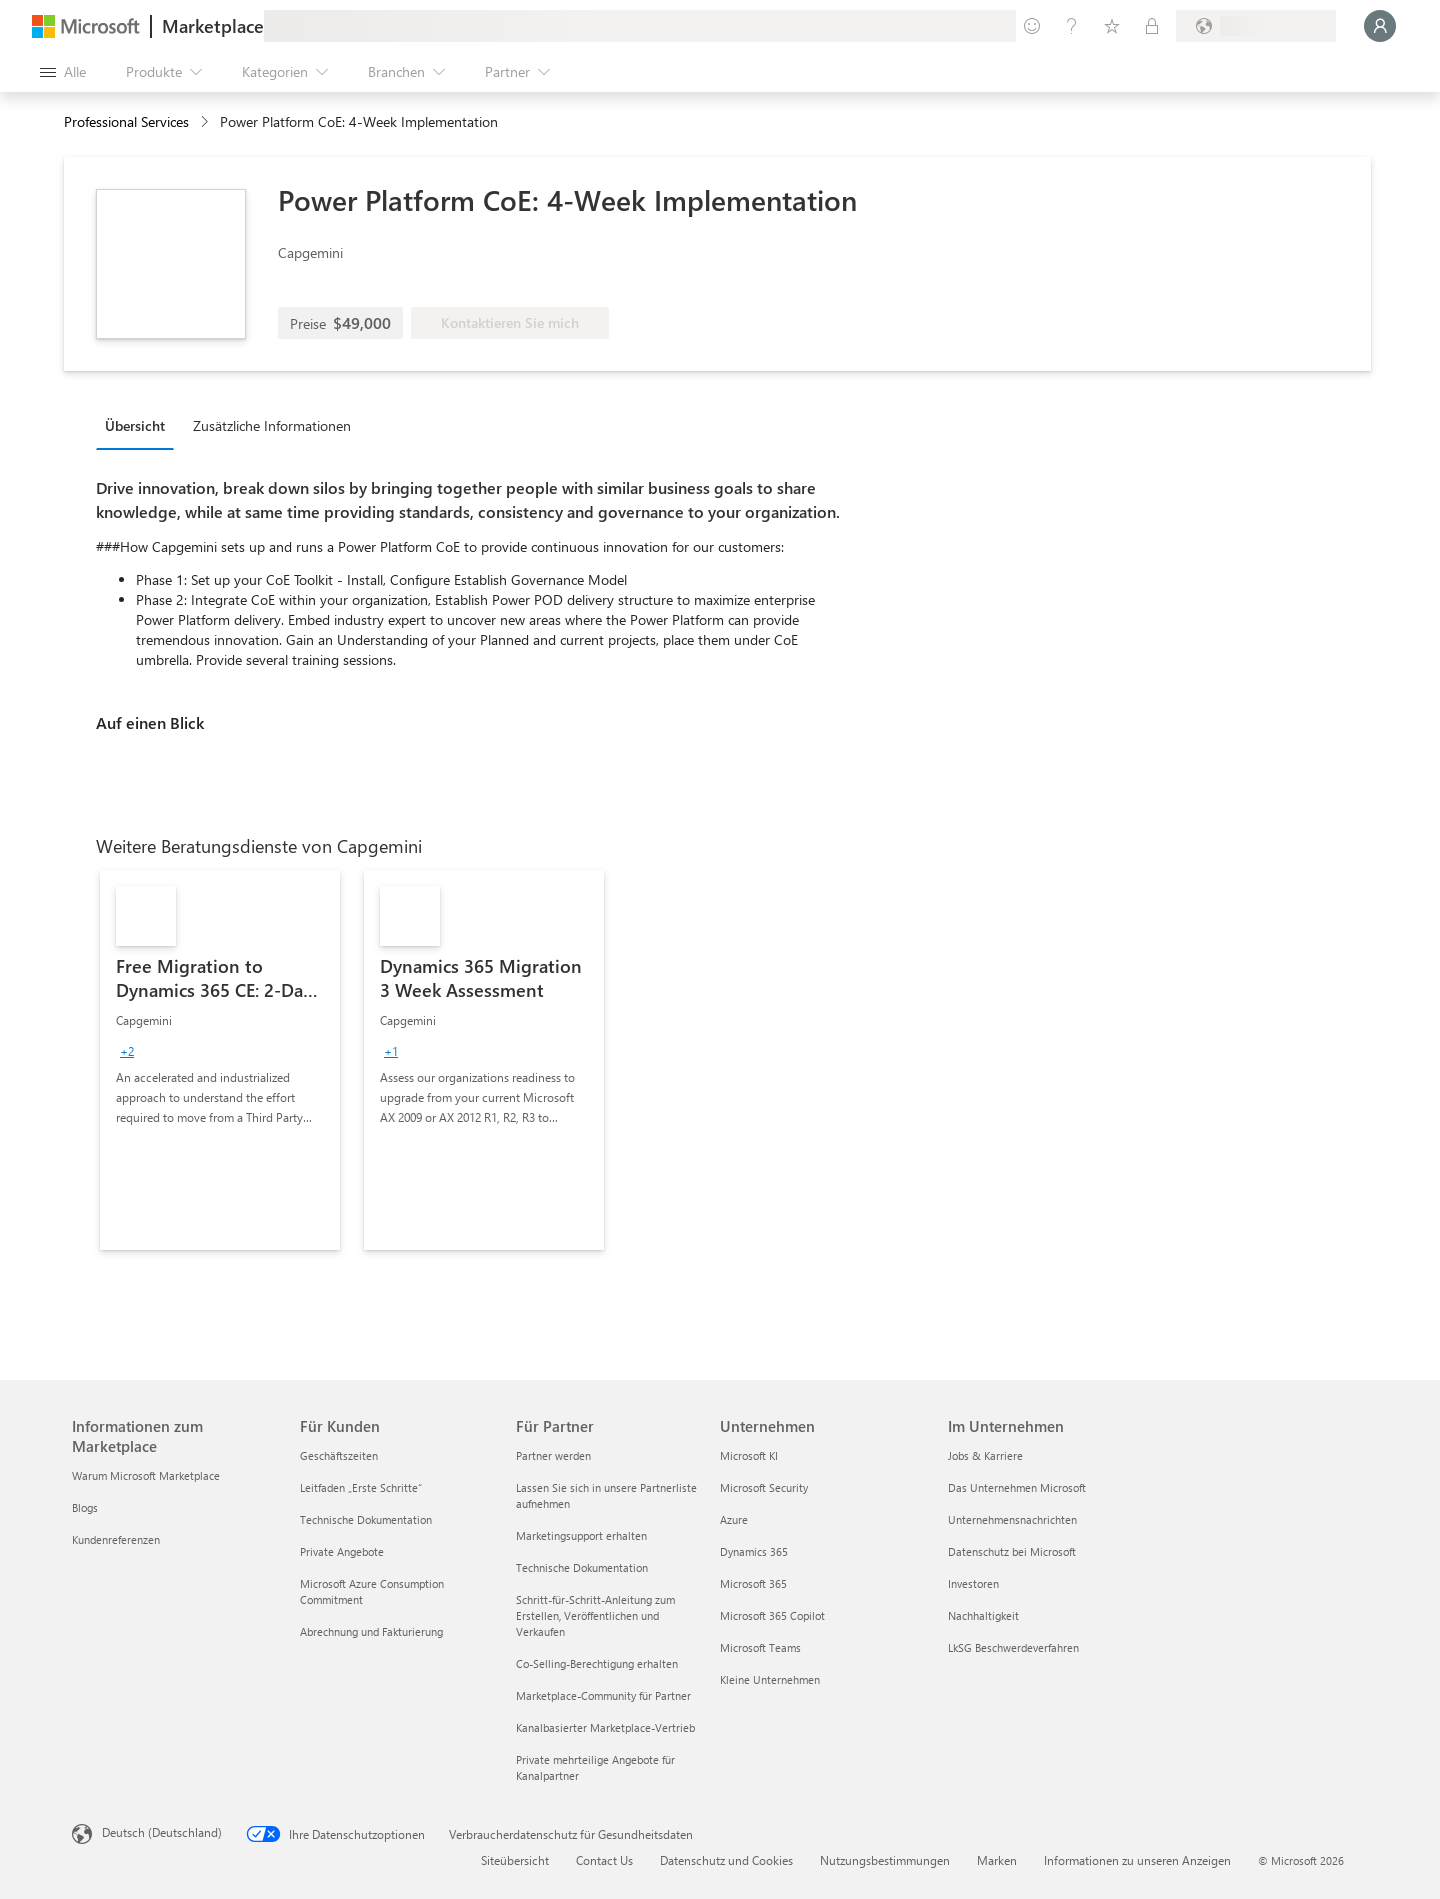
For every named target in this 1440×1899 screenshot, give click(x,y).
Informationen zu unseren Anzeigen (1137, 1860)
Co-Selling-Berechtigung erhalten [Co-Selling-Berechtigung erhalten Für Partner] (597, 1663)
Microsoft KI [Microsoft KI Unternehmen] (749, 1455)
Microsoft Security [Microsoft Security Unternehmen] (764, 1487)
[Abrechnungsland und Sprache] (1256, 26)
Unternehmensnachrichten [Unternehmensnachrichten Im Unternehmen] (1012, 1519)
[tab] (140, 425)
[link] (220, 1060)
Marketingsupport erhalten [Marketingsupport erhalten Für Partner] (581, 1535)
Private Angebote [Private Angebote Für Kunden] (342, 1551)
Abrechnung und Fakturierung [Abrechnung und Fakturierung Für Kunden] (371, 1631)
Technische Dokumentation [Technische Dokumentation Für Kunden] (366, 1519)
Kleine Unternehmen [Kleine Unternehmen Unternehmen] (770, 1679)
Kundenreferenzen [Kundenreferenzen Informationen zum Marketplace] (116, 1539)
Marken (997, 1860)
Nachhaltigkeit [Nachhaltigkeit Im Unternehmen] (983, 1615)
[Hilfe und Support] (1072, 26)
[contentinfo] (206, 122)
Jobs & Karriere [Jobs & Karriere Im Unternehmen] (985, 1455)
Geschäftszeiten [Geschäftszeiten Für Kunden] (339, 1455)
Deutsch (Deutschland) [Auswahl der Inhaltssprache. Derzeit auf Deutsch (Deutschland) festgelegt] (162, 1832)
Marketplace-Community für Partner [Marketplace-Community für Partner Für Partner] (603, 1695)
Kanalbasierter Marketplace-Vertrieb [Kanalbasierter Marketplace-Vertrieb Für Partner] (605, 1727)
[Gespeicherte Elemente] (1112, 26)
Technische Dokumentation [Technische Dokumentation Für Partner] (582, 1567)
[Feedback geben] (1032, 26)
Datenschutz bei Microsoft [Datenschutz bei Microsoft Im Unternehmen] (1012, 1551)
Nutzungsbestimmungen (885, 1860)
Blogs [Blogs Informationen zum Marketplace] (85, 1507)
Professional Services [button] (126, 121)
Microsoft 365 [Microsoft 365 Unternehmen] (753, 1583)
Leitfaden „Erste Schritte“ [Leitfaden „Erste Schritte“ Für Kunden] (361, 1487)
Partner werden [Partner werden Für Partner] (553, 1455)
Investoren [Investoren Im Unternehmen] (973, 1583)
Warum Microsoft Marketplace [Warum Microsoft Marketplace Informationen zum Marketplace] (146, 1475)
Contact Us (604, 1860)
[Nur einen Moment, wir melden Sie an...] (1380, 26)
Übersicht (135, 425)
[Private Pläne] (1152, 26)
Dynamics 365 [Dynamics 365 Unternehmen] (754, 1551)
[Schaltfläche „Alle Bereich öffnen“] (63, 72)
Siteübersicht (515, 1860)
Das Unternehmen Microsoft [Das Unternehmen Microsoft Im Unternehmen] (1017, 1487)
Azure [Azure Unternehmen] (734, 1519)
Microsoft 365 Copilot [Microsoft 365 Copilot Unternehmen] (772, 1615)
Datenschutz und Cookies (726, 1860)
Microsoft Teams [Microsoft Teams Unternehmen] (760, 1647)
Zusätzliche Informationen (272, 425)
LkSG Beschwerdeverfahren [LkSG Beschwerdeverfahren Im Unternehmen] (1013, 1647)
